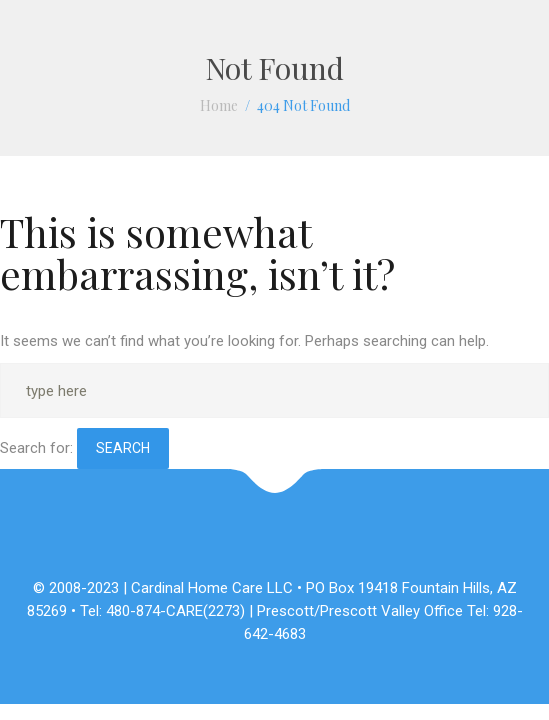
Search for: (36, 448)
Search (123, 448)
